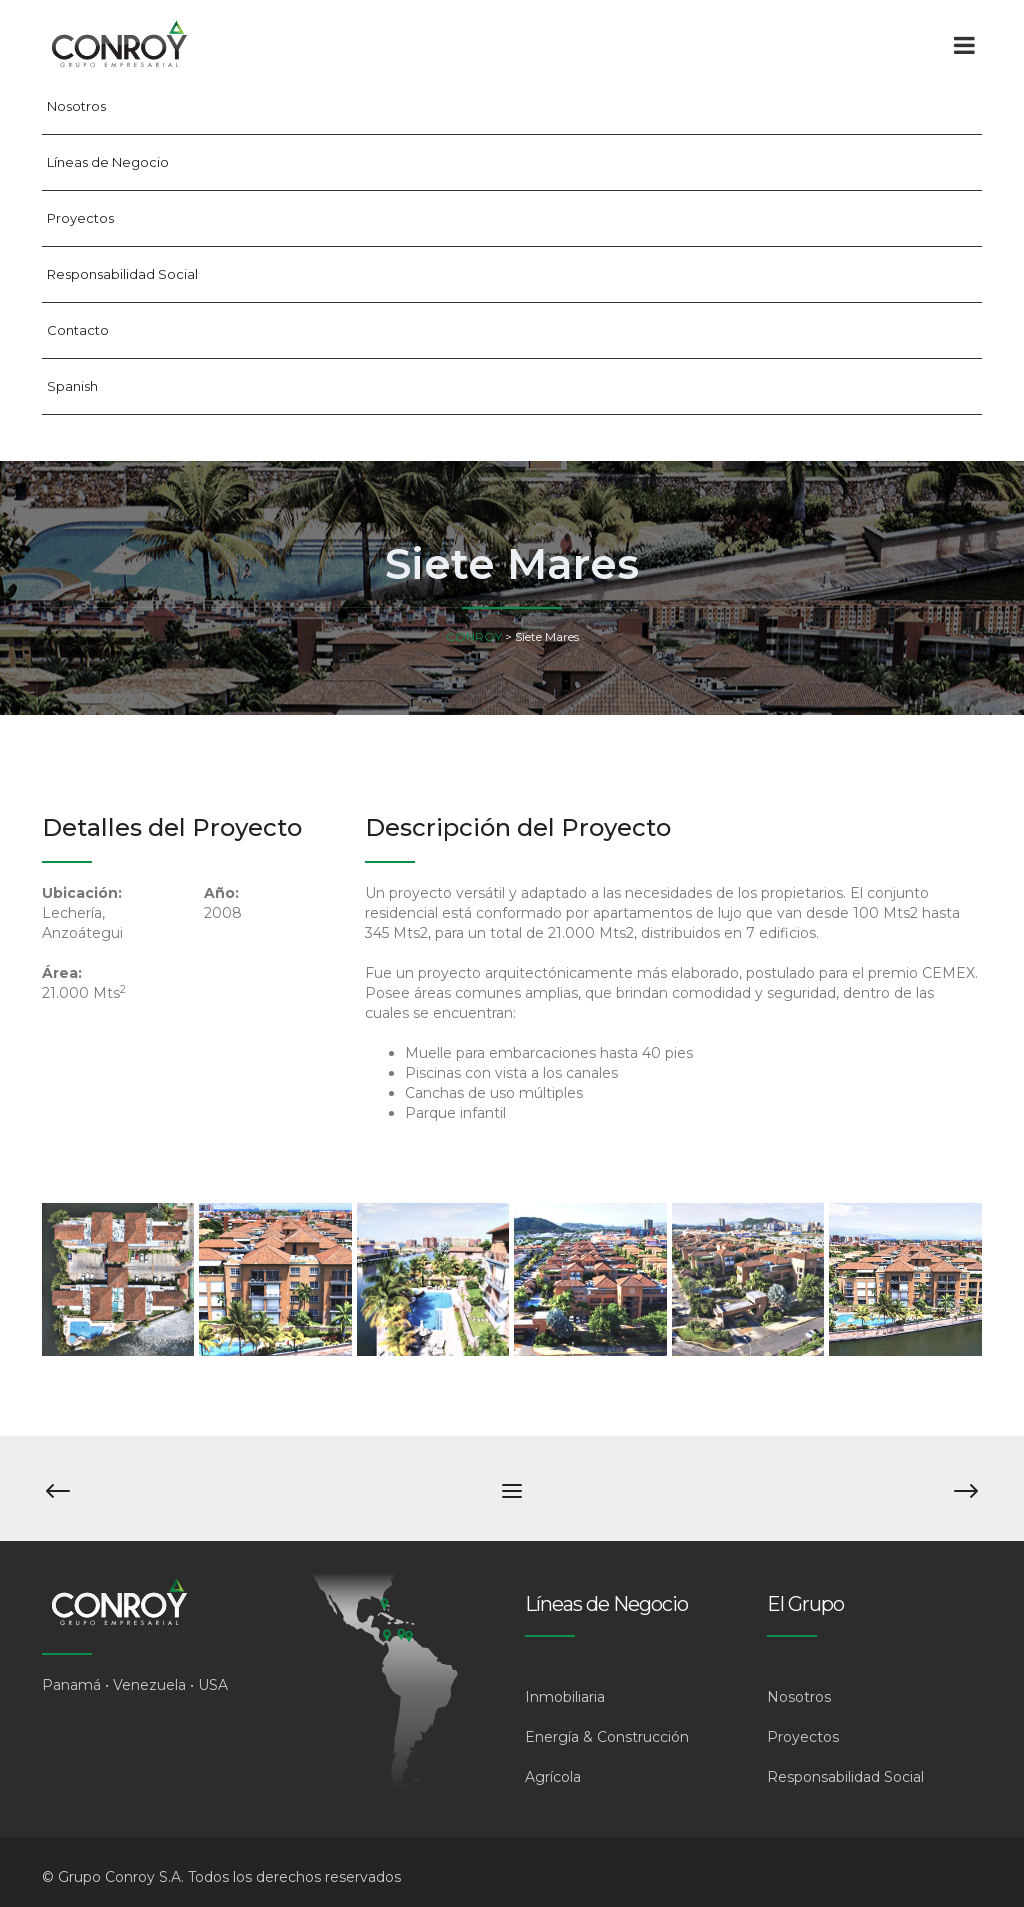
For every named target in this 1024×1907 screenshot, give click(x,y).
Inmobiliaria (565, 1697)
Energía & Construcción (607, 1737)
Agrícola (553, 1777)
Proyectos (80, 218)
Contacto (78, 330)
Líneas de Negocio (108, 162)
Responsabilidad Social (122, 274)
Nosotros (76, 106)
